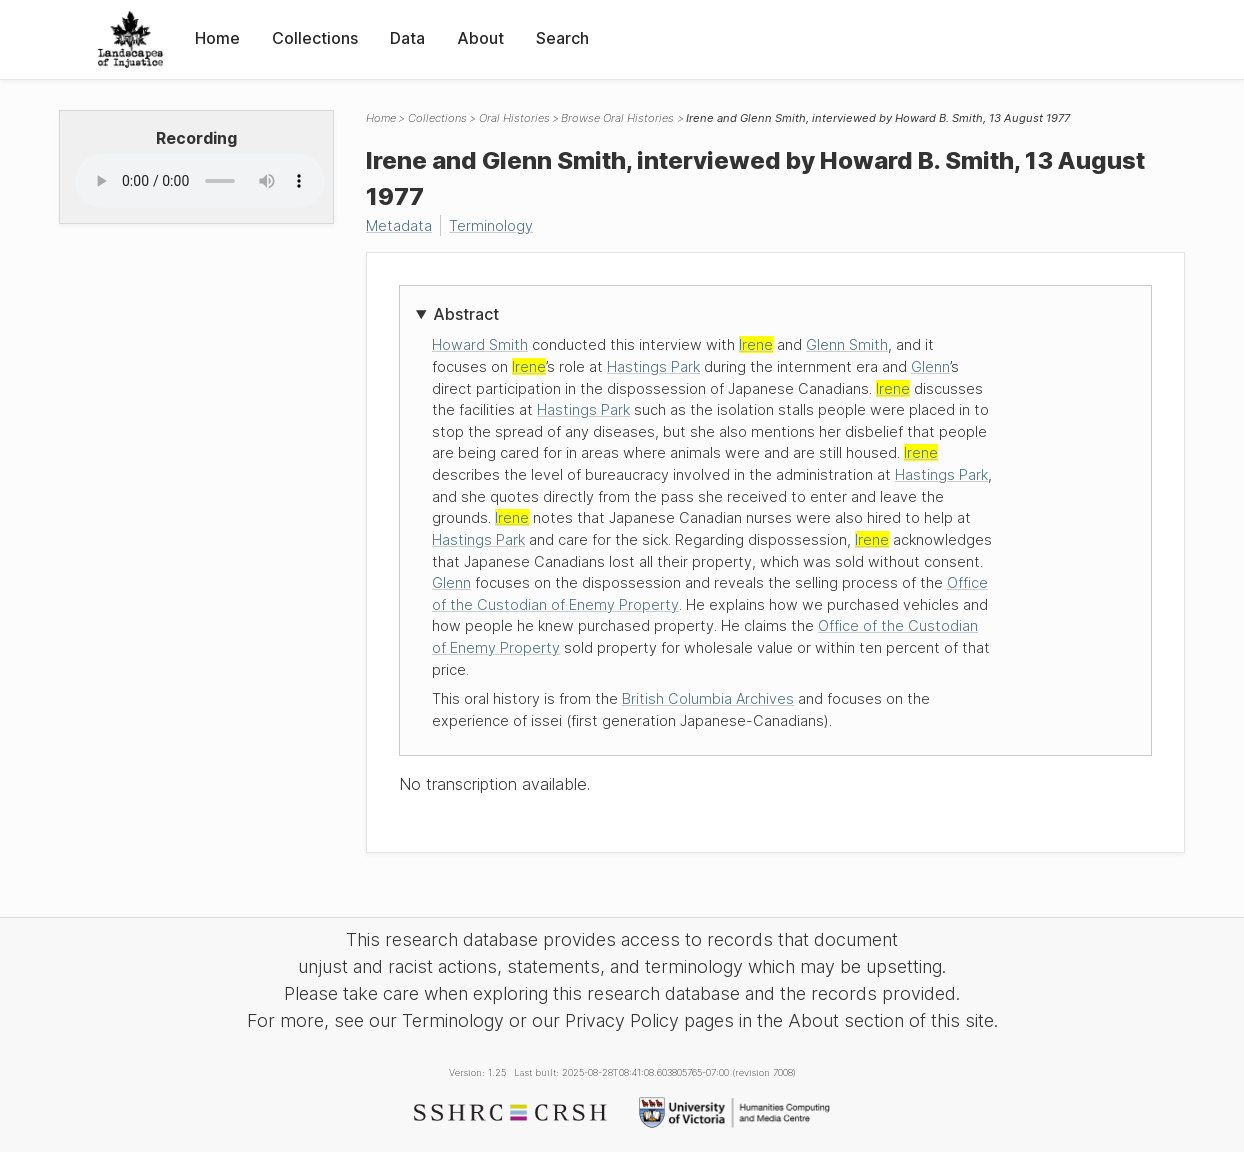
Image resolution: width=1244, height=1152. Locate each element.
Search (562, 38)
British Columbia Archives (708, 698)
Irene (756, 344)
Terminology (491, 225)
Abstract (466, 314)
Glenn (930, 366)
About (480, 38)
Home (217, 38)
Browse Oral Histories (617, 118)
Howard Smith (480, 344)
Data (407, 38)
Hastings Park (653, 366)
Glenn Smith (847, 344)
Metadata (399, 225)
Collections (315, 38)
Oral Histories (514, 118)
